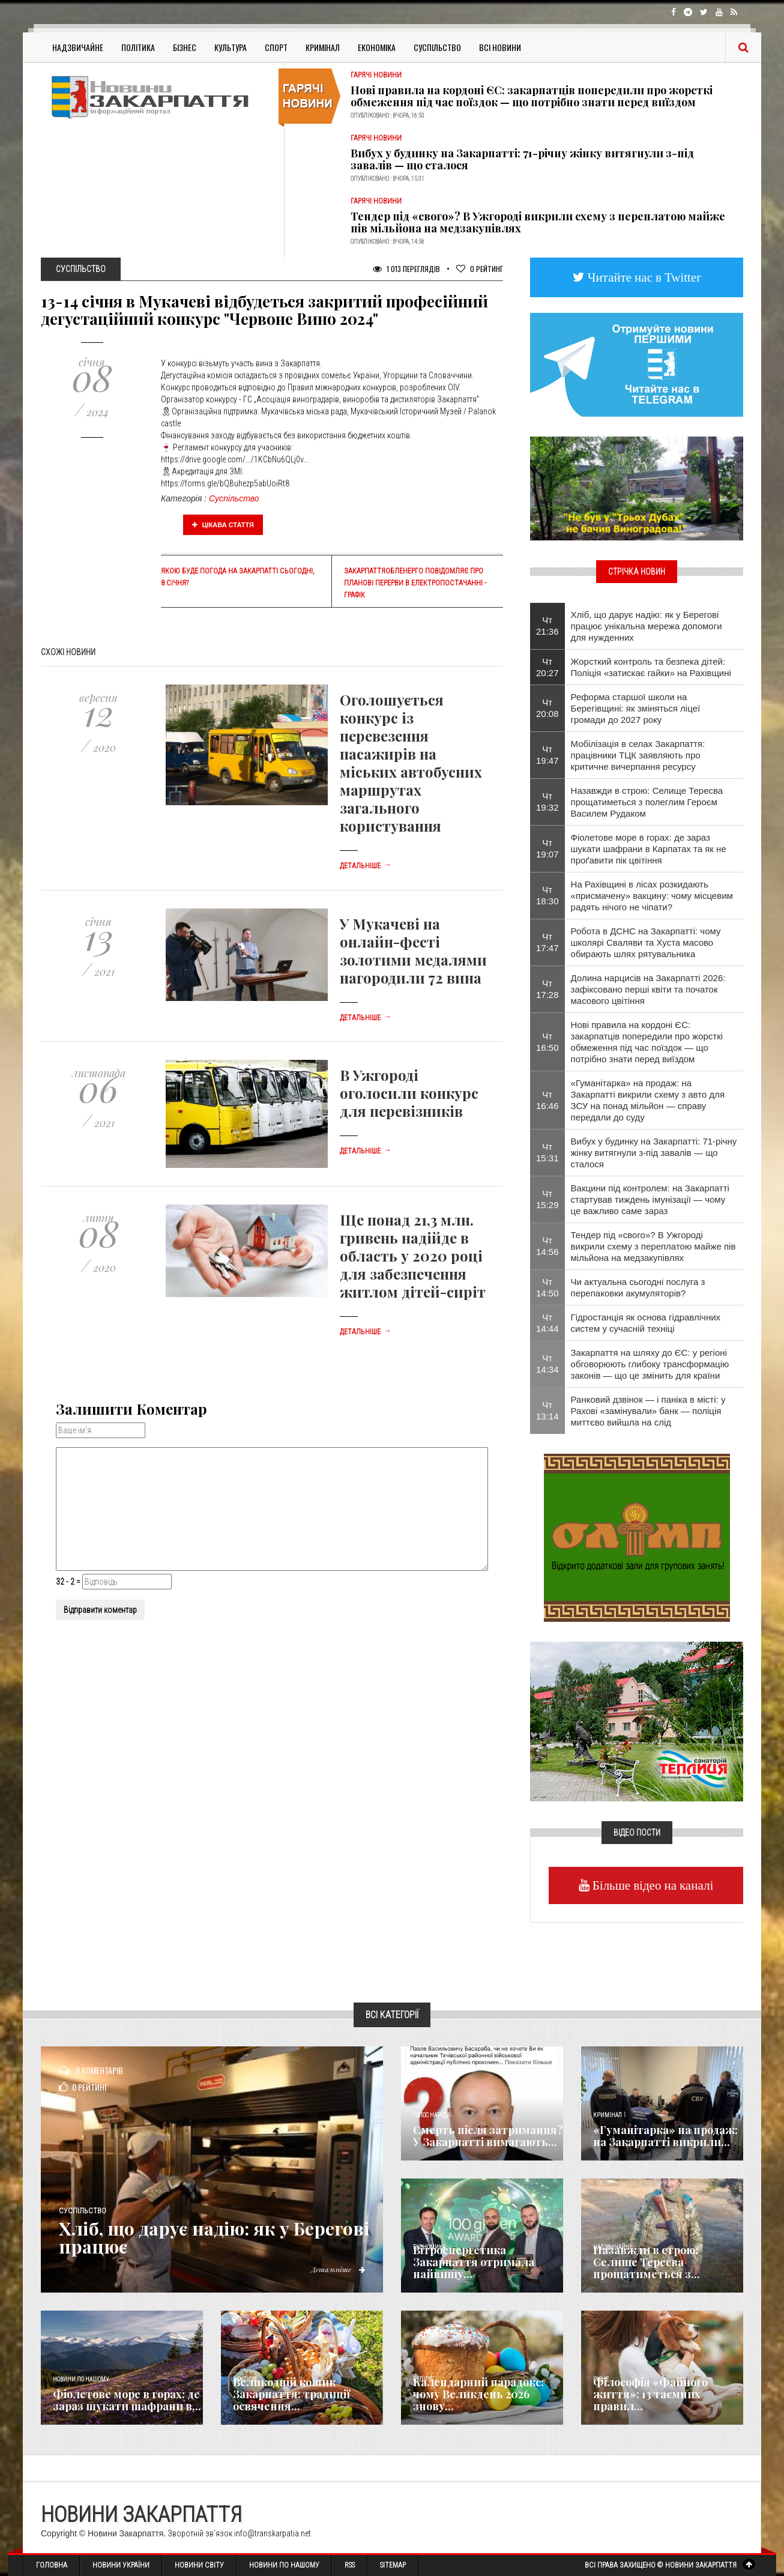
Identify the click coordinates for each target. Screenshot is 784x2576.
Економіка (377, 47)
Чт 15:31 (547, 1152)
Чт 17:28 (547, 989)
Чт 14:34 (547, 1363)
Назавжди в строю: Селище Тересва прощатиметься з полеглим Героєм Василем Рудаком (647, 801)
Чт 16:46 (547, 1100)
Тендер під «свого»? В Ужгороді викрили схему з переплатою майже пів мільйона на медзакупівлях (538, 222)
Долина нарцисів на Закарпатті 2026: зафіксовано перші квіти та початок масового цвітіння (648, 989)
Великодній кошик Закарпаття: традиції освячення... (291, 2394)
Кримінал (323, 47)
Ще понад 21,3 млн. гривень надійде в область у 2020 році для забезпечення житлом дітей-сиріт (413, 1255)
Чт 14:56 (547, 1246)
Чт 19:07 (547, 848)
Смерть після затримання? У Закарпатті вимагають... (488, 2136)
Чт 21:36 (547, 625)
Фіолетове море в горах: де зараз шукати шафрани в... (127, 2400)
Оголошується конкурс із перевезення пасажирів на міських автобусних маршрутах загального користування (411, 762)
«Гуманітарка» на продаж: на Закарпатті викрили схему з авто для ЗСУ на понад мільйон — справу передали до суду (648, 1100)
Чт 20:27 (547, 667)
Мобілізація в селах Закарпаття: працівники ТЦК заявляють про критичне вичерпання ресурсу (638, 755)
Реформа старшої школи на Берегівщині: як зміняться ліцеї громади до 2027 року (636, 708)
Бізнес (184, 47)
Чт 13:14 (547, 1410)
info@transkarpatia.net (272, 2533)
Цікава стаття (223, 524)
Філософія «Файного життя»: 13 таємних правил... (650, 2394)
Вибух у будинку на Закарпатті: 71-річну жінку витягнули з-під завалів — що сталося (522, 159)
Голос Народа (431, 2115)
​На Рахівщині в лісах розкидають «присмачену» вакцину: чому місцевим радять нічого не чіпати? (652, 895)
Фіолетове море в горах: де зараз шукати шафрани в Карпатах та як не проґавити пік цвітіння (648, 848)
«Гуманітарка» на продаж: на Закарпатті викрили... (665, 2136)
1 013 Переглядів (406, 269)
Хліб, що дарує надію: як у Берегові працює (214, 2237)
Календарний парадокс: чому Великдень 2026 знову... (478, 2394)
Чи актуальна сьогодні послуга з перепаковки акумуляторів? (638, 1287)
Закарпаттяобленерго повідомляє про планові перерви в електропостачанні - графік (415, 583)
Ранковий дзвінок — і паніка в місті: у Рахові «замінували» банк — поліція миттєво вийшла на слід (648, 1410)
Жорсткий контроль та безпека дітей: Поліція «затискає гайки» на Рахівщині (651, 667)
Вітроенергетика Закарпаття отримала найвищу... (473, 2262)
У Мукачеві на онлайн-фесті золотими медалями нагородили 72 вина (413, 950)
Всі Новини (500, 47)
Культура (230, 47)
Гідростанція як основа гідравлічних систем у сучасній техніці (646, 1323)
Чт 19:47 (547, 755)
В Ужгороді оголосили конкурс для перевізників (409, 1092)
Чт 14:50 (547, 1287)
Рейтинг (479, 269)
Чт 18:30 (547, 895)
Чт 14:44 (547, 1323)
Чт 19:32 (547, 801)
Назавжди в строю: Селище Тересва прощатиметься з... (646, 2262)
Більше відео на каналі (652, 1885)
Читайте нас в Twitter (643, 277)
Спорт (276, 47)
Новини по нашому (81, 2379)
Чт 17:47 (547, 942)
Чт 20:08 (547, 708)
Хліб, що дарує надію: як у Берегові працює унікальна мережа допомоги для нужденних (646, 625)
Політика (138, 47)
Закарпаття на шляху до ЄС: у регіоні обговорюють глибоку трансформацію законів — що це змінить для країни (650, 1363)
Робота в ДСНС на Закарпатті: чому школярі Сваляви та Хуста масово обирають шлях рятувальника (646, 942)
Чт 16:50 (547, 1042)
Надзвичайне (77, 47)
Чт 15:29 (547, 1199)
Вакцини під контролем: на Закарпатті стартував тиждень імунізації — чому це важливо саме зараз (650, 1199)
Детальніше (365, 866)
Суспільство (437, 47)
